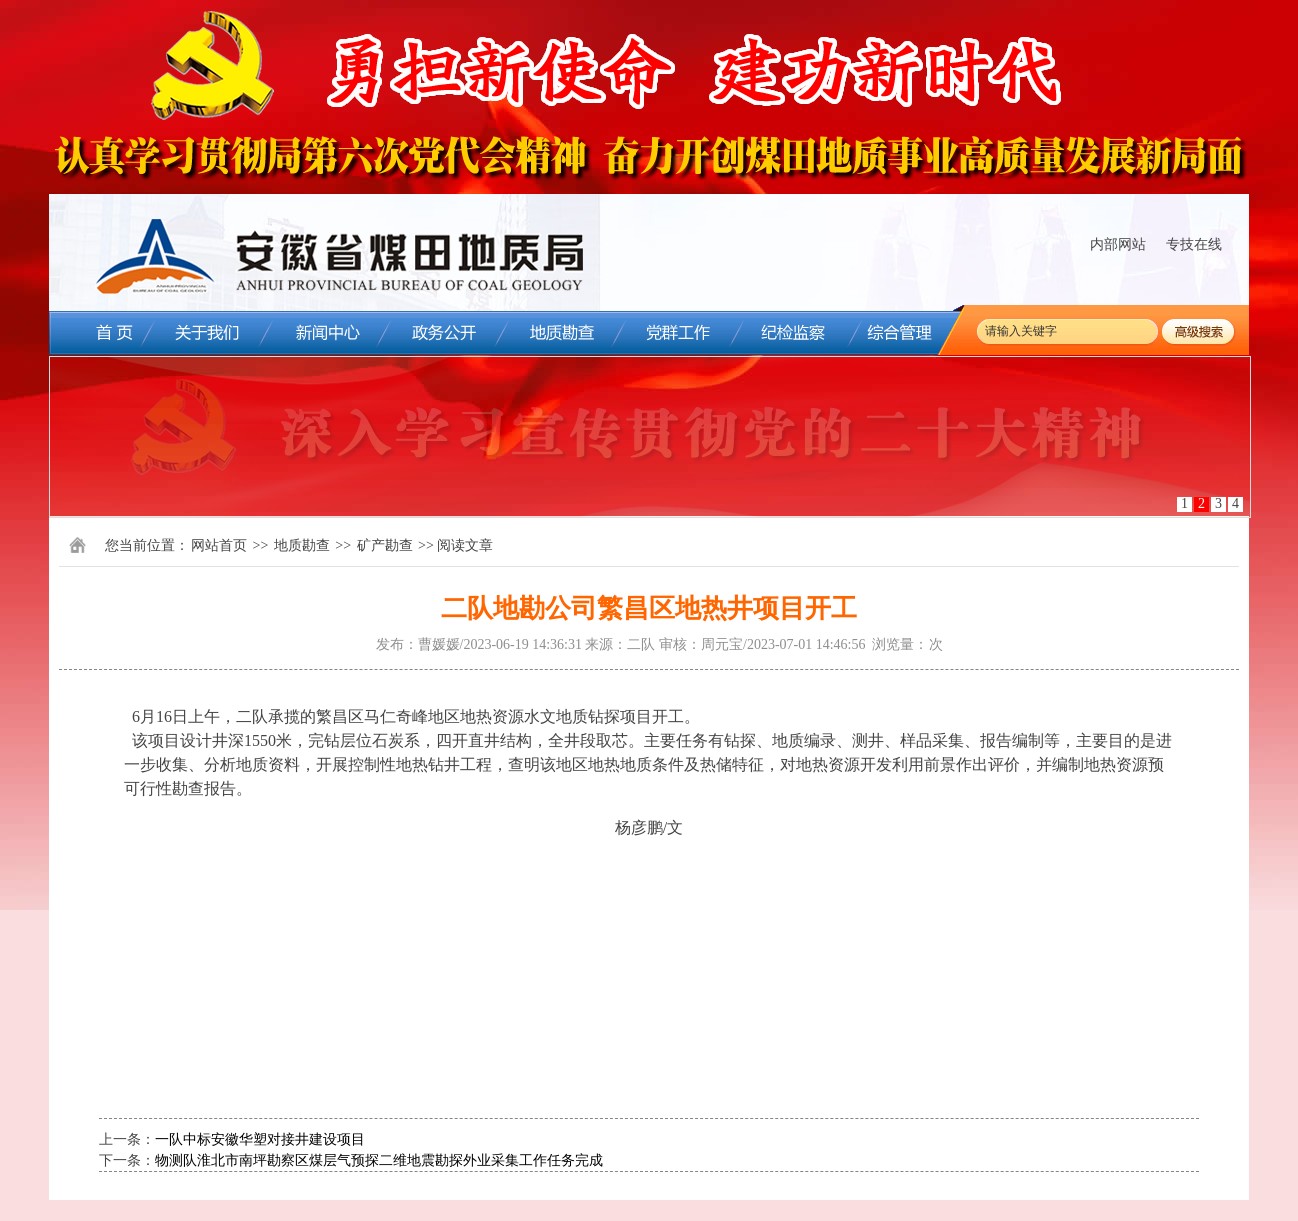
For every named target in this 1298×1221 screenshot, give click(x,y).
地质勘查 (302, 545)
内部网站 (1118, 244)
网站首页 (219, 545)
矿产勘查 (385, 545)
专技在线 (1194, 244)
